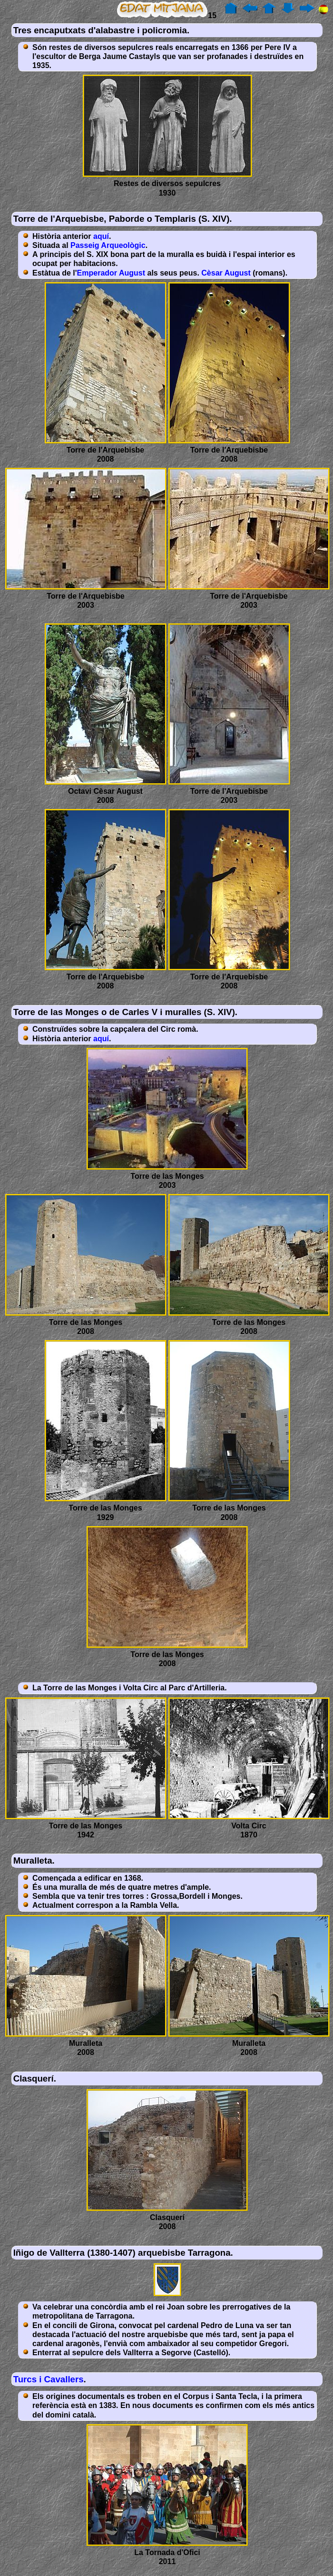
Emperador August (111, 273)
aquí (101, 236)
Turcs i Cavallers (48, 2379)
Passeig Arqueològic (108, 245)
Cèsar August (225, 273)
